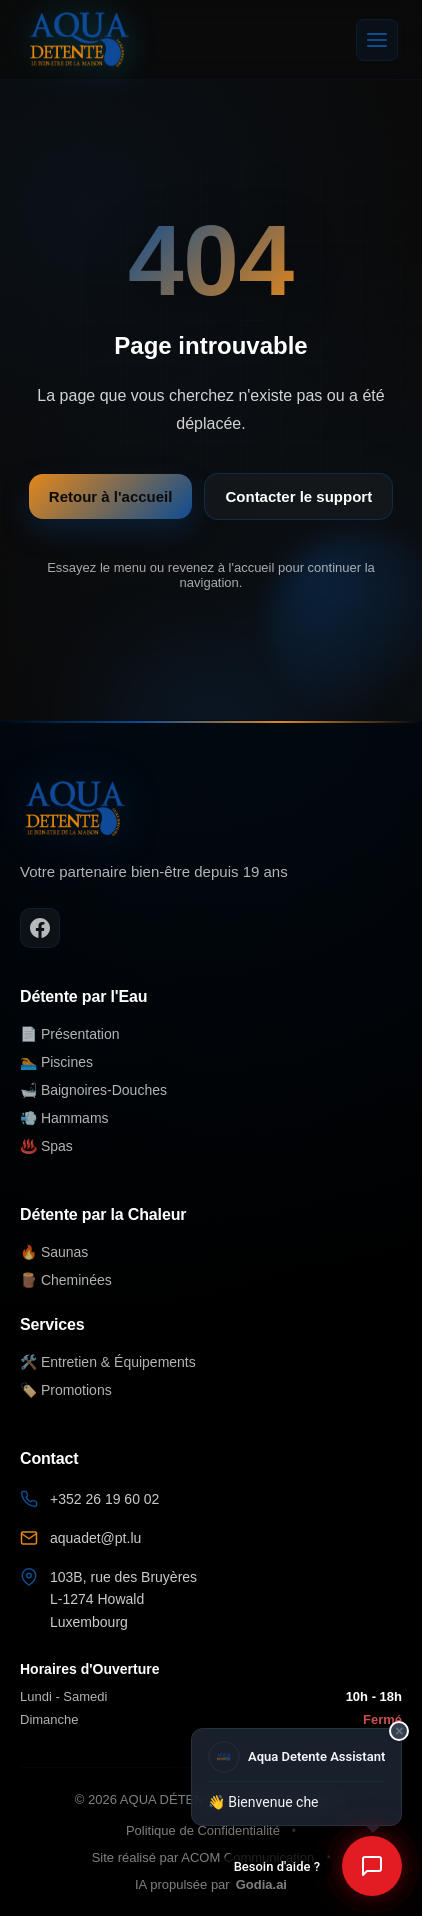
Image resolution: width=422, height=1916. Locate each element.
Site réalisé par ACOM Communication (203, 1857)
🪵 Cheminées (66, 1280)
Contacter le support (298, 496)
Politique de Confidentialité (203, 1830)
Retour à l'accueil (111, 496)
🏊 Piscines (56, 1062)
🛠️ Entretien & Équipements (108, 1362)
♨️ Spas (46, 1146)
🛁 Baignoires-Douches (93, 1090)
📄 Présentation (70, 1034)
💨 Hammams (64, 1118)
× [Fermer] (399, 1729)
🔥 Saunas (54, 1252)
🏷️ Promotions (66, 1390)
